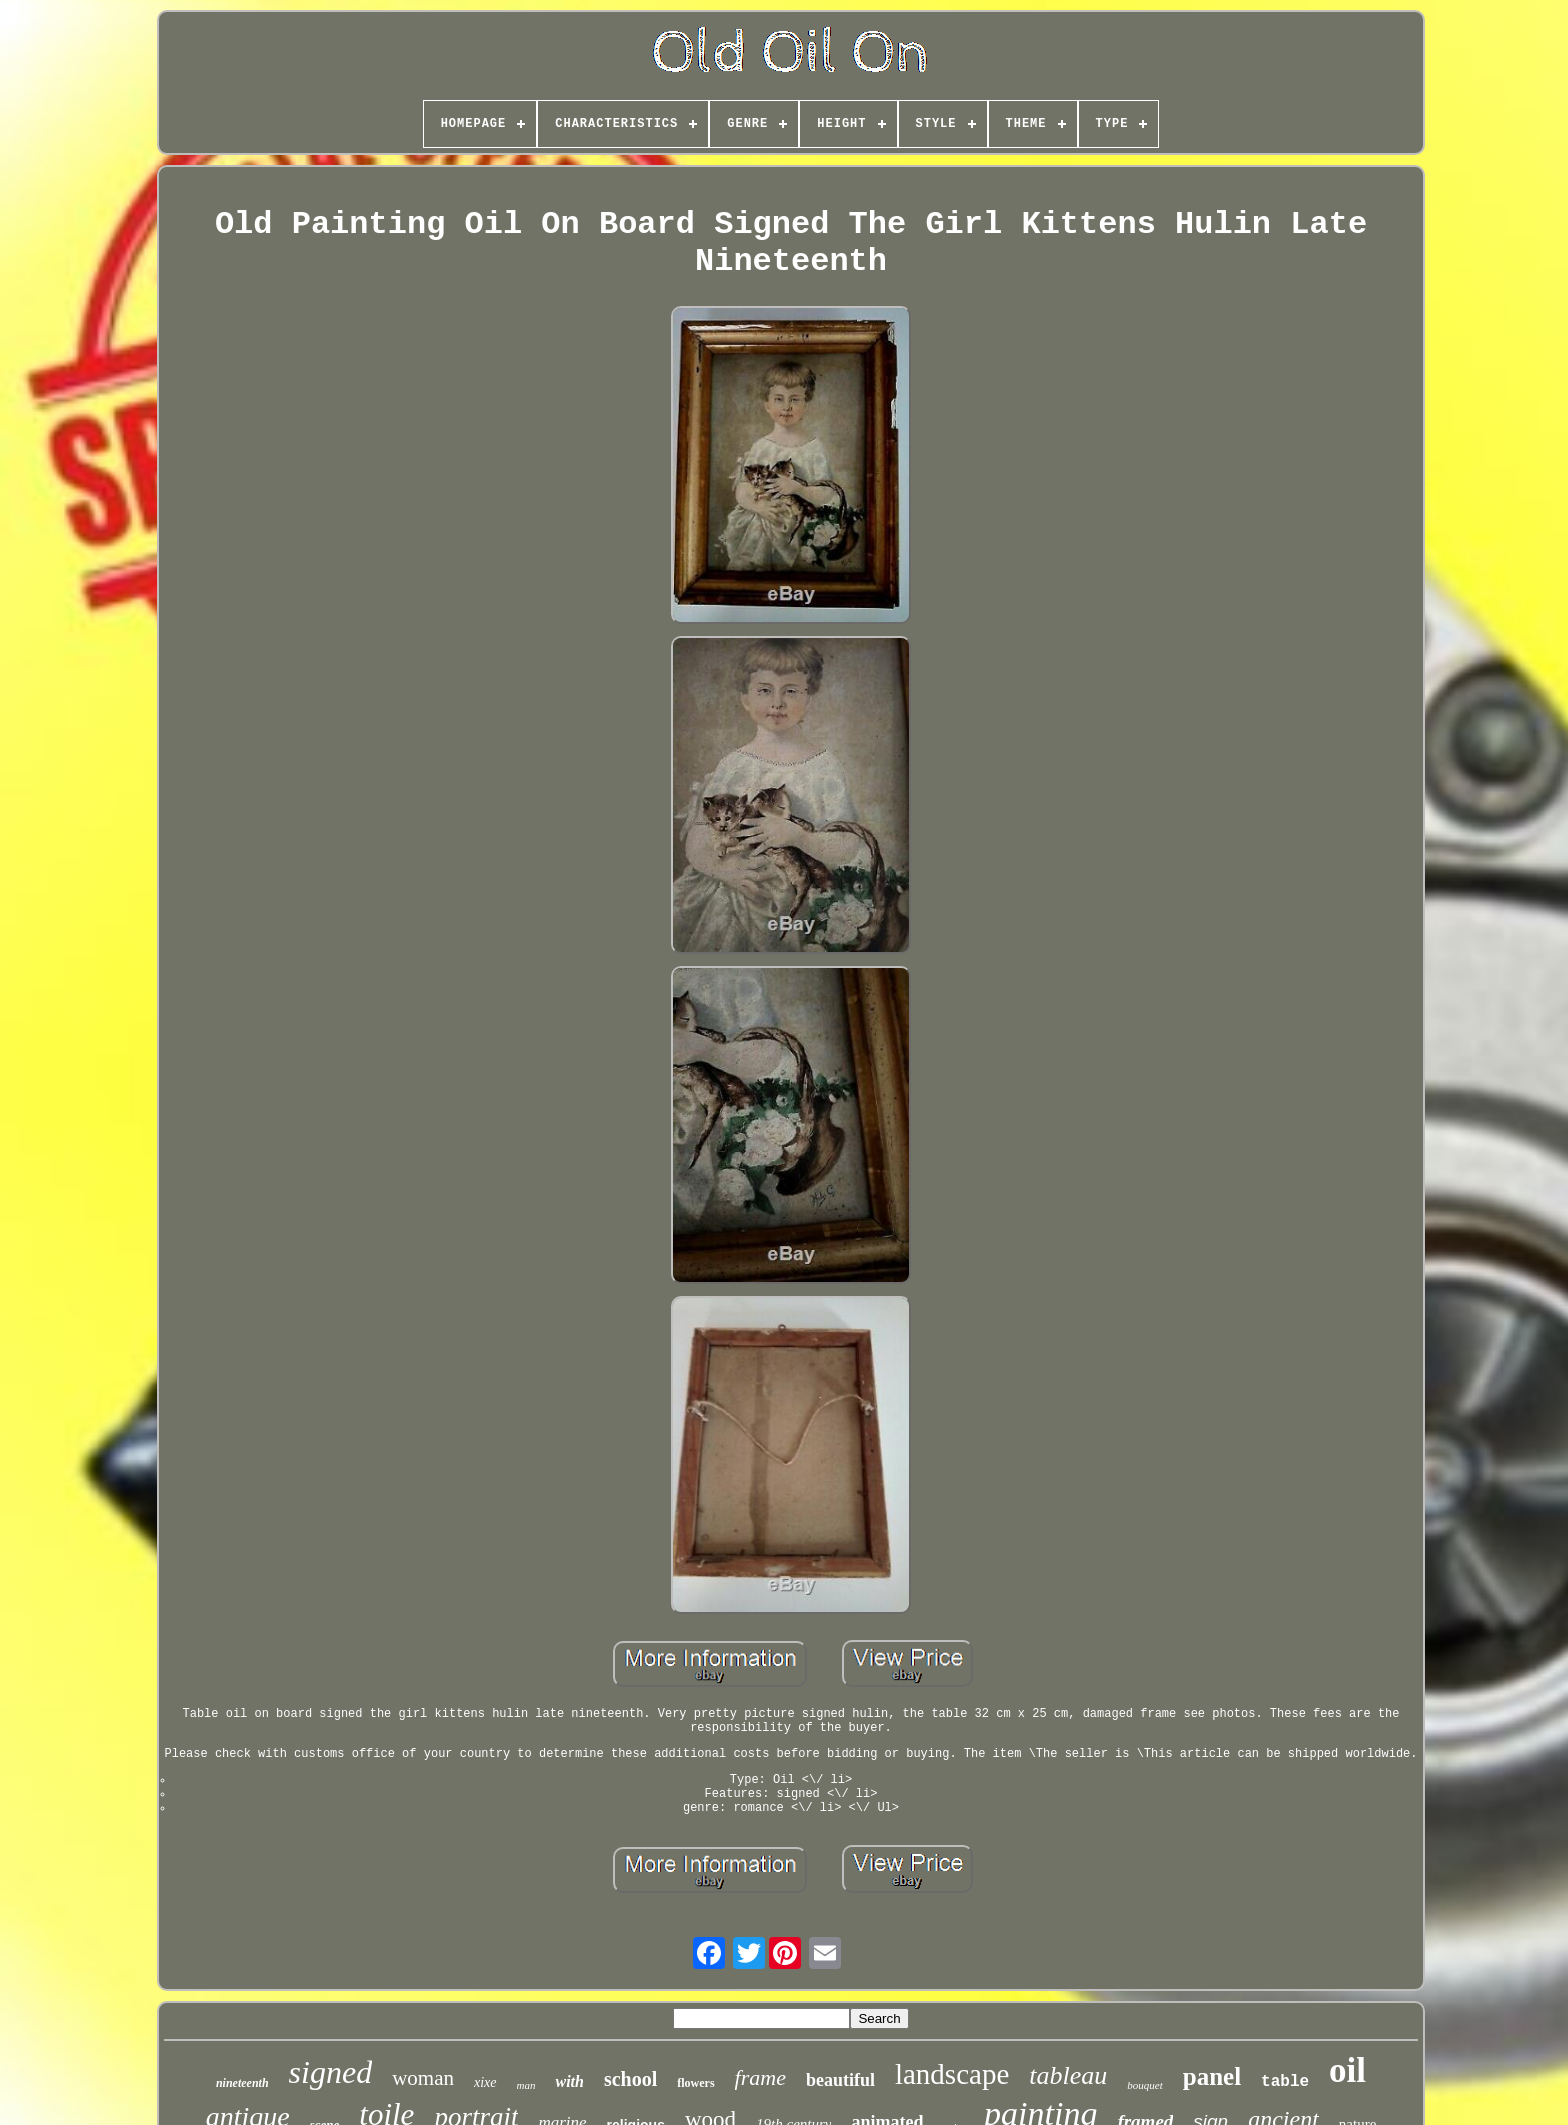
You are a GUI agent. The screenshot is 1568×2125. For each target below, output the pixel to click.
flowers (695, 2083)
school (630, 2079)
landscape (952, 2074)
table (1285, 2082)
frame (760, 2077)
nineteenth (242, 2083)
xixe (485, 2082)
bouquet (1144, 2085)
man (526, 2085)
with (569, 2081)
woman (423, 2078)
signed (331, 2072)
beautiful (840, 2080)
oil (1347, 2070)
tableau (1068, 2075)
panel (1212, 2076)
